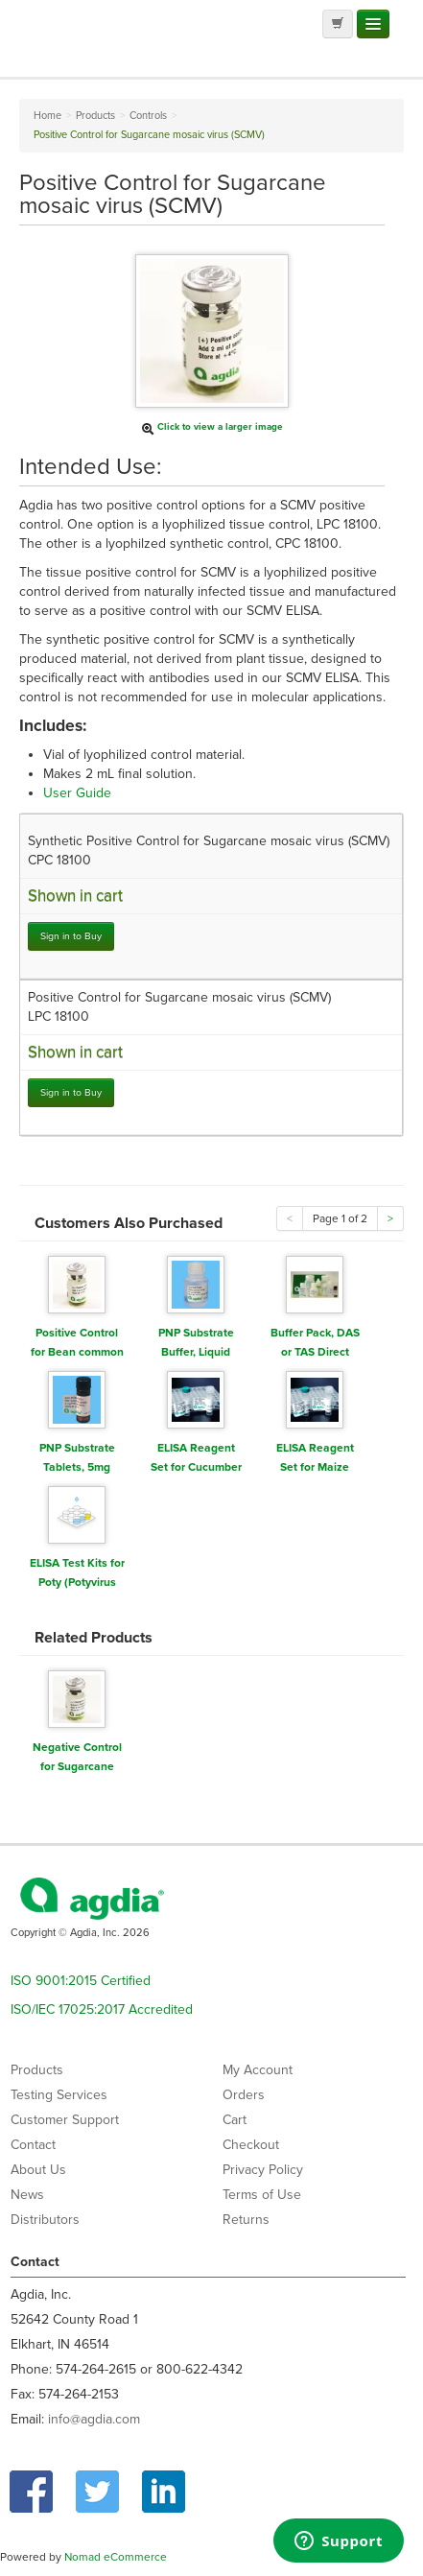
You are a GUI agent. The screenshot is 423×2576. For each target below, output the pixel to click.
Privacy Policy (263, 2170)
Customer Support (65, 2120)
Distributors (45, 2219)
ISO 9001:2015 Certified (81, 1981)
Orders (244, 2095)
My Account (258, 2070)
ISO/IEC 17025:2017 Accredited (102, 2009)
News (27, 2194)
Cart (235, 2120)
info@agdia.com (94, 2419)
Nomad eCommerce (115, 2557)
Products (37, 2070)
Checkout (251, 2145)
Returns (246, 2219)
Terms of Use (262, 2194)
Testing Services (59, 2095)
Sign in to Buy (71, 936)
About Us (38, 2170)
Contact (33, 2145)
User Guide (77, 793)
